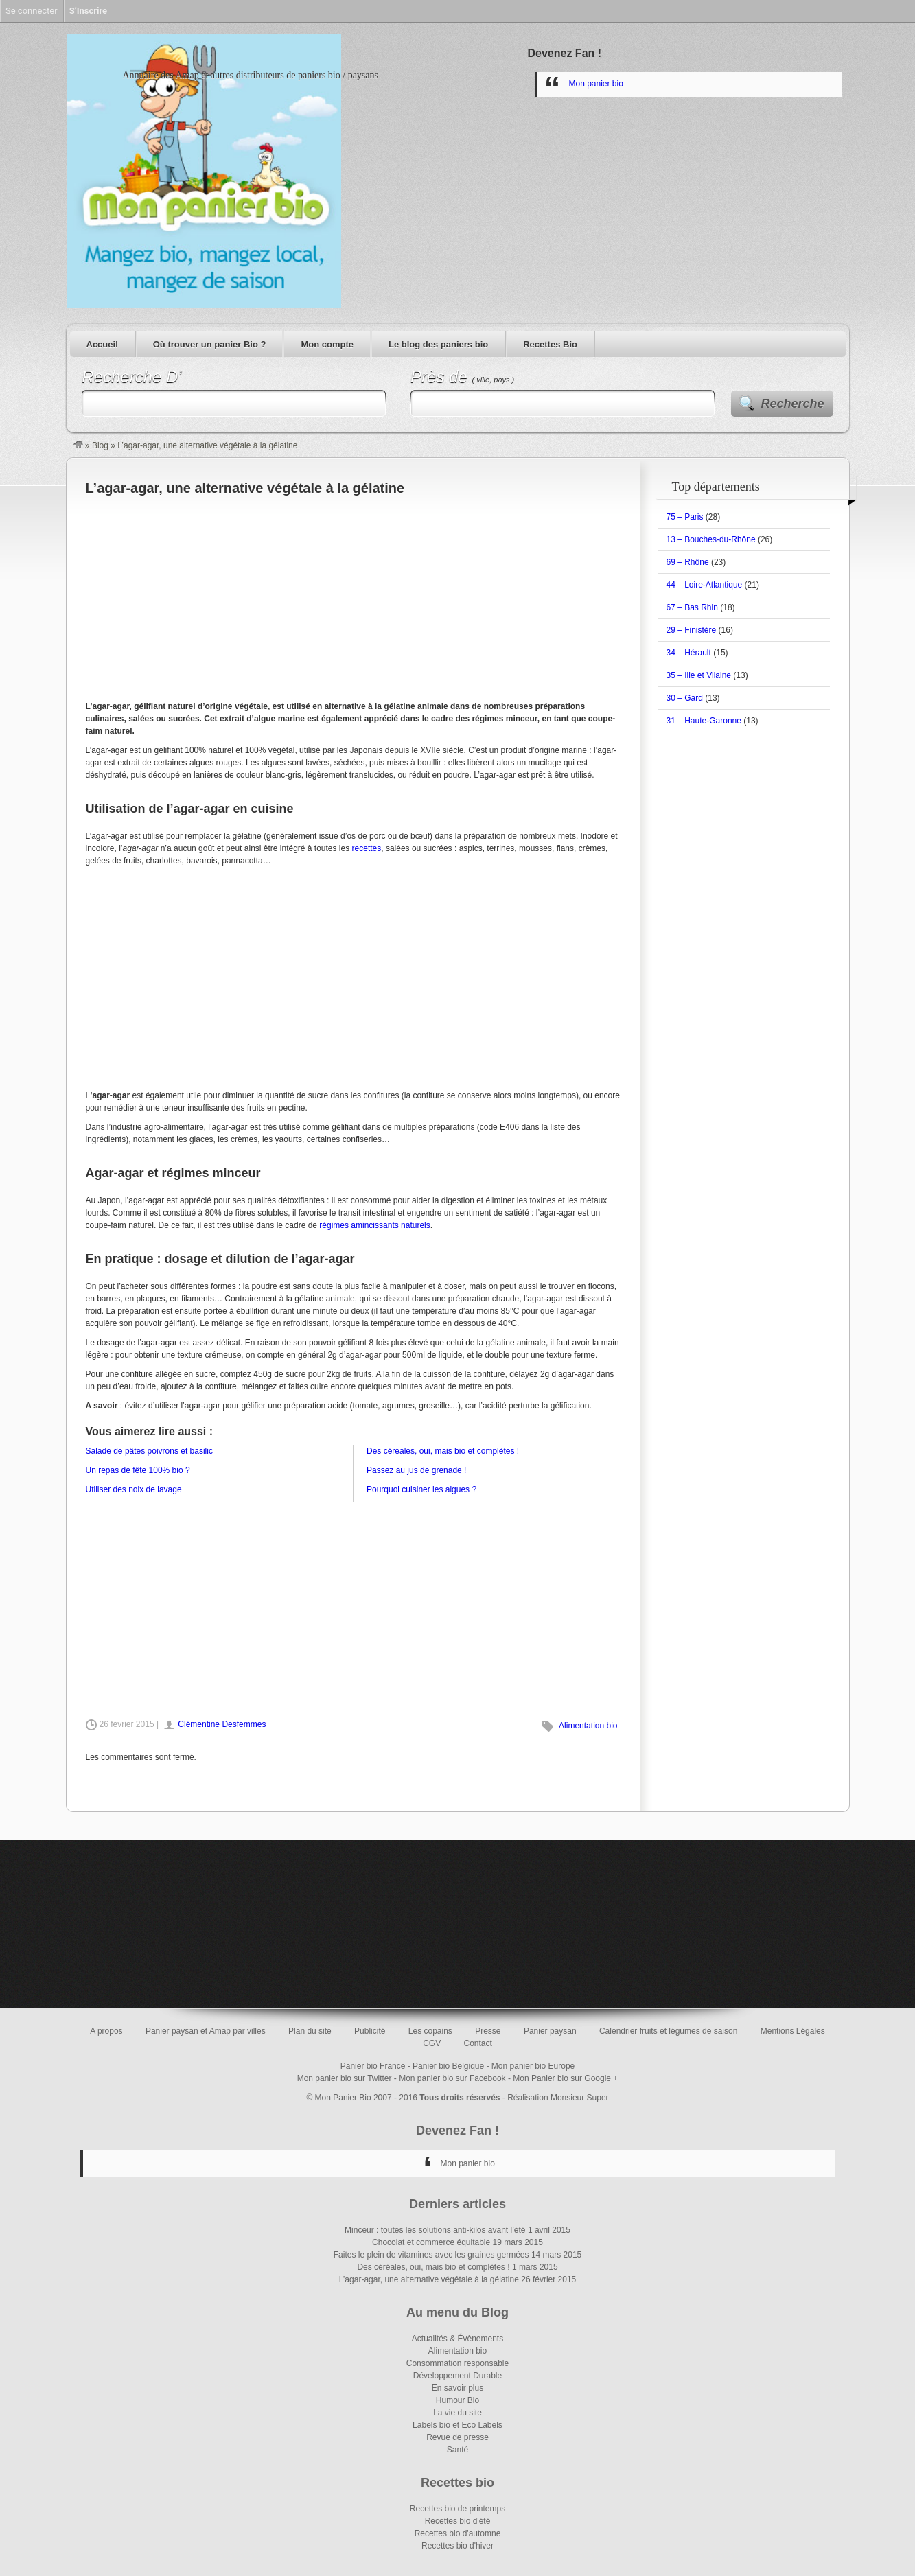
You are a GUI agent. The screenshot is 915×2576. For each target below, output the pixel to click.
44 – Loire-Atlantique (705, 585)
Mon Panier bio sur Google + (565, 2078)
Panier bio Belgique (448, 2066)
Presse (487, 2031)
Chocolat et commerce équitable (431, 2242)
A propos (106, 2031)
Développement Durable (457, 2375)
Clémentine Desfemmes (222, 1724)
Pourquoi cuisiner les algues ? (421, 1489)
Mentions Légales (793, 2031)
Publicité (369, 2031)
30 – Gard (685, 698)
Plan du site (310, 2031)
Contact (478, 2043)
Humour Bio (457, 2400)
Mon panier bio (596, 84)
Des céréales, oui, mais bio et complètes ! (443, 1451)
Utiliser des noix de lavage (134, 1489)
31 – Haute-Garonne (704, 721)
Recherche (792, 403)
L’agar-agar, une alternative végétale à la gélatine (429, 2279)
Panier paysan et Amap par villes (206, 2031)
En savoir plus (457, 2388)
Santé (457, 2450)
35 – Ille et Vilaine (699, 675)
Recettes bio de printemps (457, 2509)
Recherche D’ (131, 376)
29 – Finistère (692, 630)
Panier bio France (373, 2066)
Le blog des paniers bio (438, 344)
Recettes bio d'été (458, 2521)
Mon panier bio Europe (533, 2066)
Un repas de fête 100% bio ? (138, 1470)
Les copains (430, 2031)
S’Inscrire (88, 10)
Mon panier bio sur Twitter (344, 2078)
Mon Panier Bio (343, 2097)
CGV (432, 2043)
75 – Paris (685, 517)
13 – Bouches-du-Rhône (711, 539)
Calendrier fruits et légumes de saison (668, 2031)
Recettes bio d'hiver (457, 2546)
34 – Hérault (689, 653)
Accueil (102, 344)
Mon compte (327, 344)
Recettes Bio (550, 344)
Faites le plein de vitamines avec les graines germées (431, 2255)
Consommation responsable (457, 2363)
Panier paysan (550, 2031)
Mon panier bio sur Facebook (452, 2078)
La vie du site (457, 2412)
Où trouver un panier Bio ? (209, 344)
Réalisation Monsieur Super (557, 2097)
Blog (100, 445)
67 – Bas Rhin (692, 607)
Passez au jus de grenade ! (416, 1470)
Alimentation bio (588, 1725)
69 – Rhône (688, 562)
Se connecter (31, 10)
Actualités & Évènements (457, 2338)
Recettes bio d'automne (458, 2533)
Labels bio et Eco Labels (457, 2425)
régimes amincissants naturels (374, 1225)
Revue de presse (457, 2437)
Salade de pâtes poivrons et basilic (149, 1451)
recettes (367, 848)
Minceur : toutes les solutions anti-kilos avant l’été (435, 2230)
